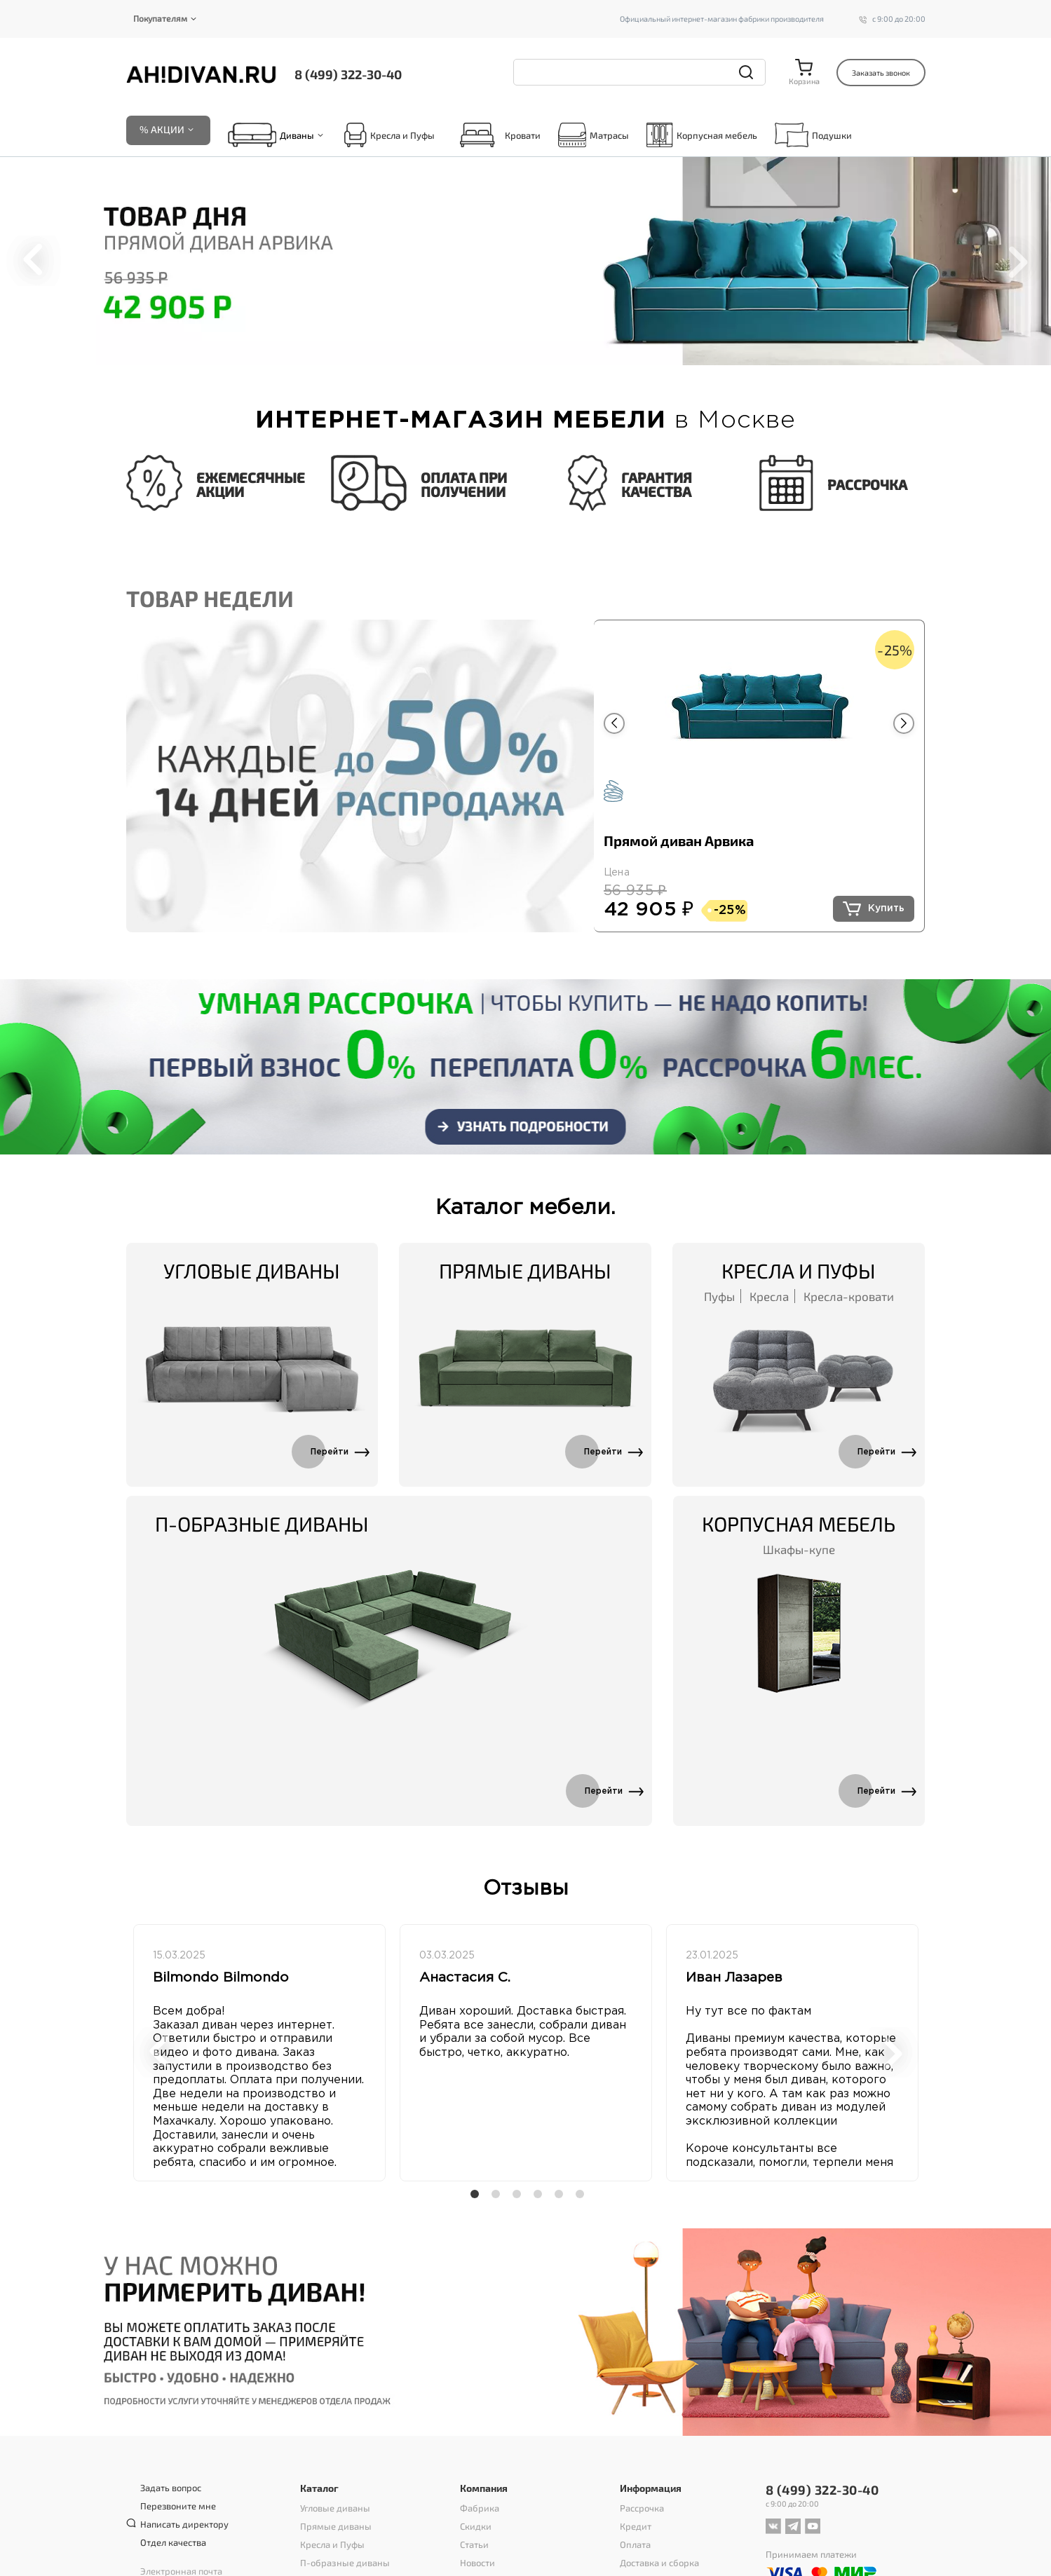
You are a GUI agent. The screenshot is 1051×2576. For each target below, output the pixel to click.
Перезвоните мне (178, 2506)
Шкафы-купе (799, 1549)
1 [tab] (479, 350)
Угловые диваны (251, 1271)
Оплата (635, 2545)
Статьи (474, 2545)
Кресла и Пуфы (389, 135)
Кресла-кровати (848, 1296)
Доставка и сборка (659, 2563)
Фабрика (479, 2508)
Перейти (329, 1452)
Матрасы (594, 135)
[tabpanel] (525, 261)
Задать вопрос (170, 2488)
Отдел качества (173, 2543)
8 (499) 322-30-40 (348, 74)
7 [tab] (572, 350)
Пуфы (719, 1296)
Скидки (475, 2527)
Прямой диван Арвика (679, 840)
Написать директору (184, 2524)
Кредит (635, 2527)
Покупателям (160, 18)
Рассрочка (642, 2508)
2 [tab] (495, 350)
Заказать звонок (881, 72)
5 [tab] (541, 350)
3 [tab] (510, 350)
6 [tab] (556, 350)
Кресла (769, 1296)
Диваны (297, 135)
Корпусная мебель (701, 135)
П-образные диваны (262, 1524)
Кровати (496, 135)
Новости (477, 2563)
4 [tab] (526, 350)
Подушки (813, 135)
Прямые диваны (525, 1271)
